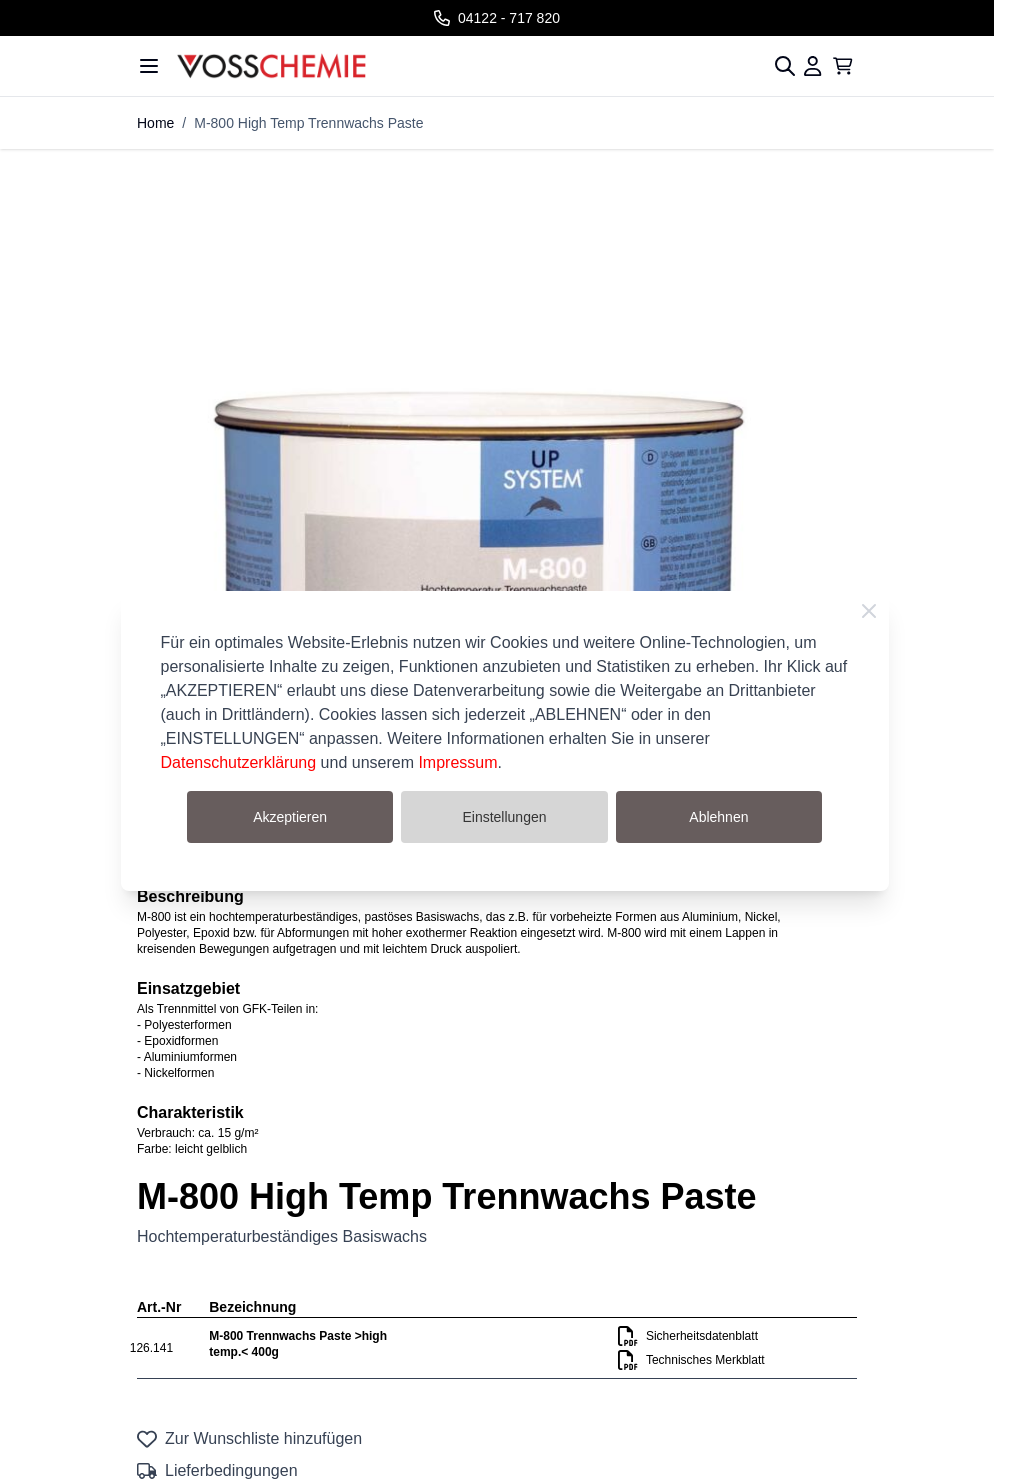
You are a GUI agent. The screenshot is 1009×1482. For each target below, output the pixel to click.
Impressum (457, 762)
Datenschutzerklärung (239, 762)
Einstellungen (504, 817)
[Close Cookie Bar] (869, 611)
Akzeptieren (290, 817)
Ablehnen (718, 817)
